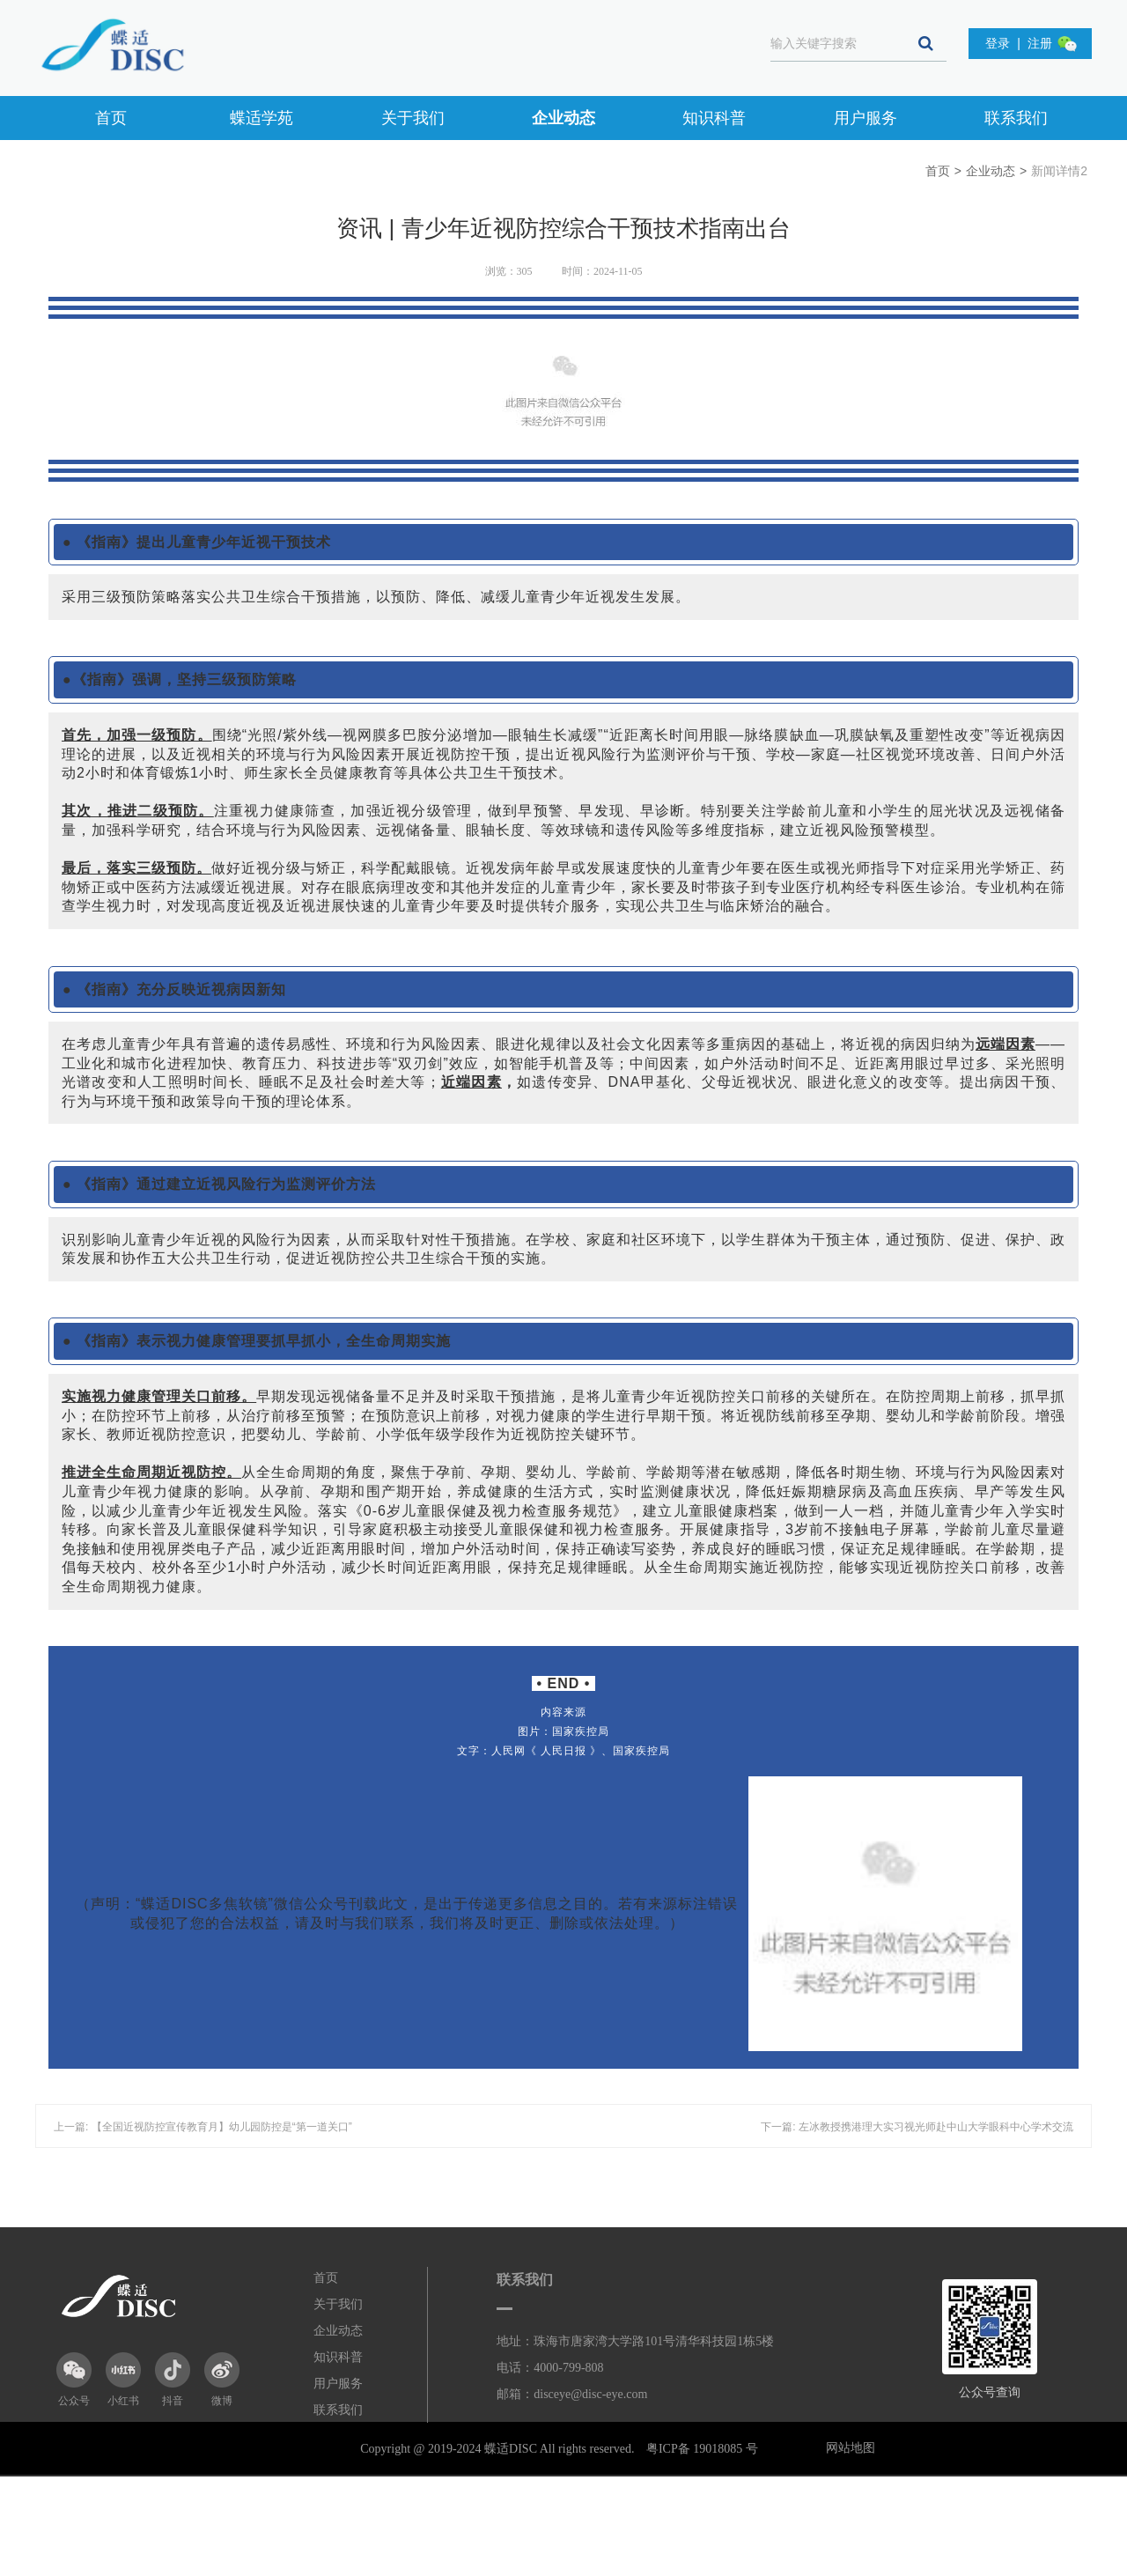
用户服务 (865, 118)
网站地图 (850, 2447)
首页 (111, 118)
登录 (997, 43)
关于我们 (413, 118)
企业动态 (563, 118)
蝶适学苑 (261, 118)
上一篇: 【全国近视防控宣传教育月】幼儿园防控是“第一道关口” (203, 2127)
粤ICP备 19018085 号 (702, 2448)
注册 (1040, 43)
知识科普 (714, 118)
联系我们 (1016, 118)
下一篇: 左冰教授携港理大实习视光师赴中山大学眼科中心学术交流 (917, 2127)
